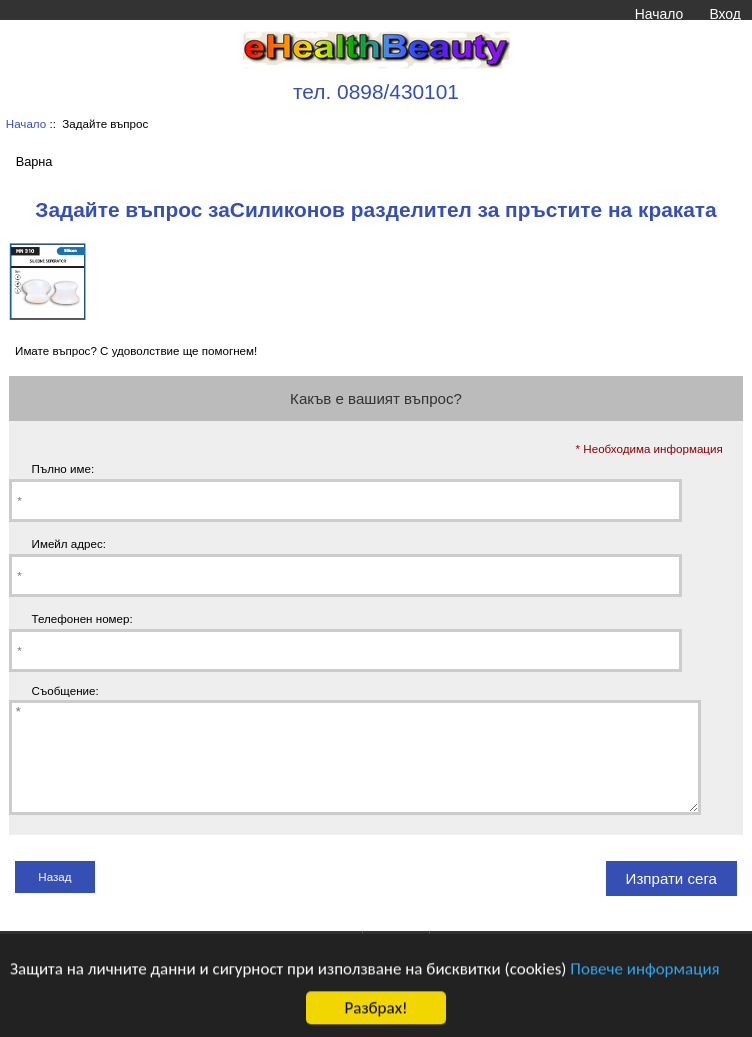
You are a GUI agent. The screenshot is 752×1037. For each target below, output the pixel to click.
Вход (724, 14)
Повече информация (644, 979)
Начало (659, 14)
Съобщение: (65, 690)
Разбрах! (375, 1019)
